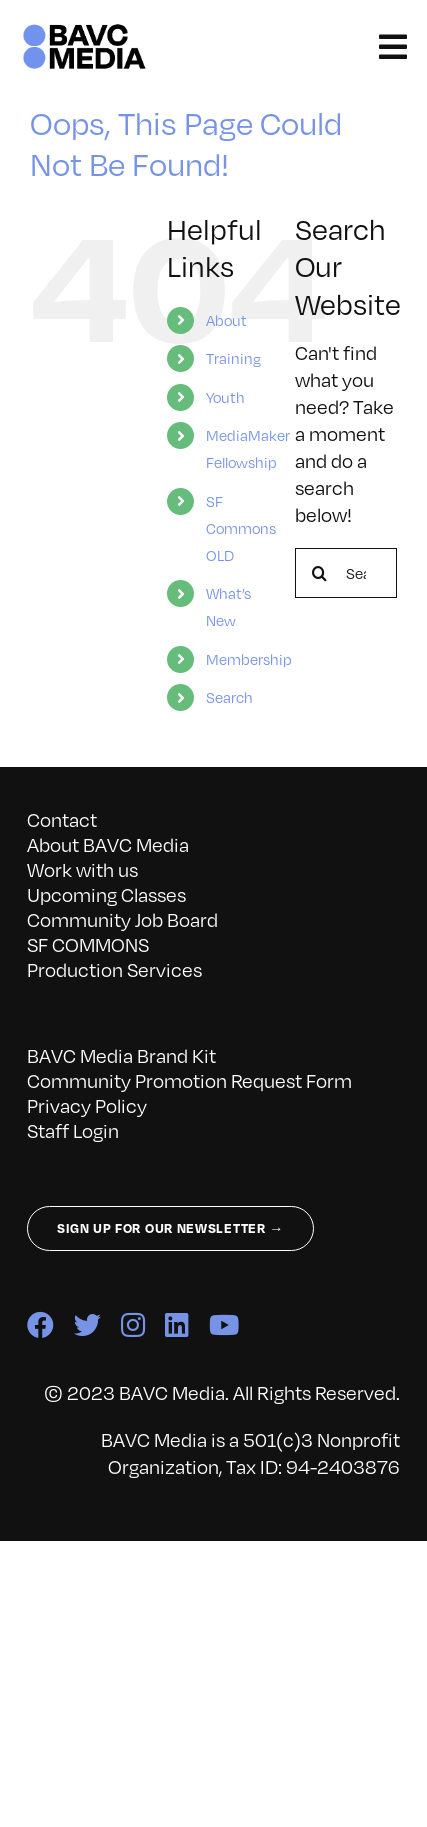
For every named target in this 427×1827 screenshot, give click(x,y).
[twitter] (87, 1324)
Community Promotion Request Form (189, 1080)
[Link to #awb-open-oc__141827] (393, 47)
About (226, 320)
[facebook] (40, 1324)
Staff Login (73, 1130)
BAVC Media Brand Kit (121, 1055)
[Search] (320, 573)
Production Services (114, 969)
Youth (225, 397)
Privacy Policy (87, 1105)
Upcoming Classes (106, 894)
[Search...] (346, 573)
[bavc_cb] (84, 29)
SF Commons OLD (241, 528)
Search (229, 697)
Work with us (82, 869)
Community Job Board (122, 919)
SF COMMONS (88, 944)
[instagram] (133, 1324)
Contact (62, 819)
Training (233, 358)
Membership (249, 659)
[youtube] (224, 1324)
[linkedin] (177, 1324)
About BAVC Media (108, 844)
